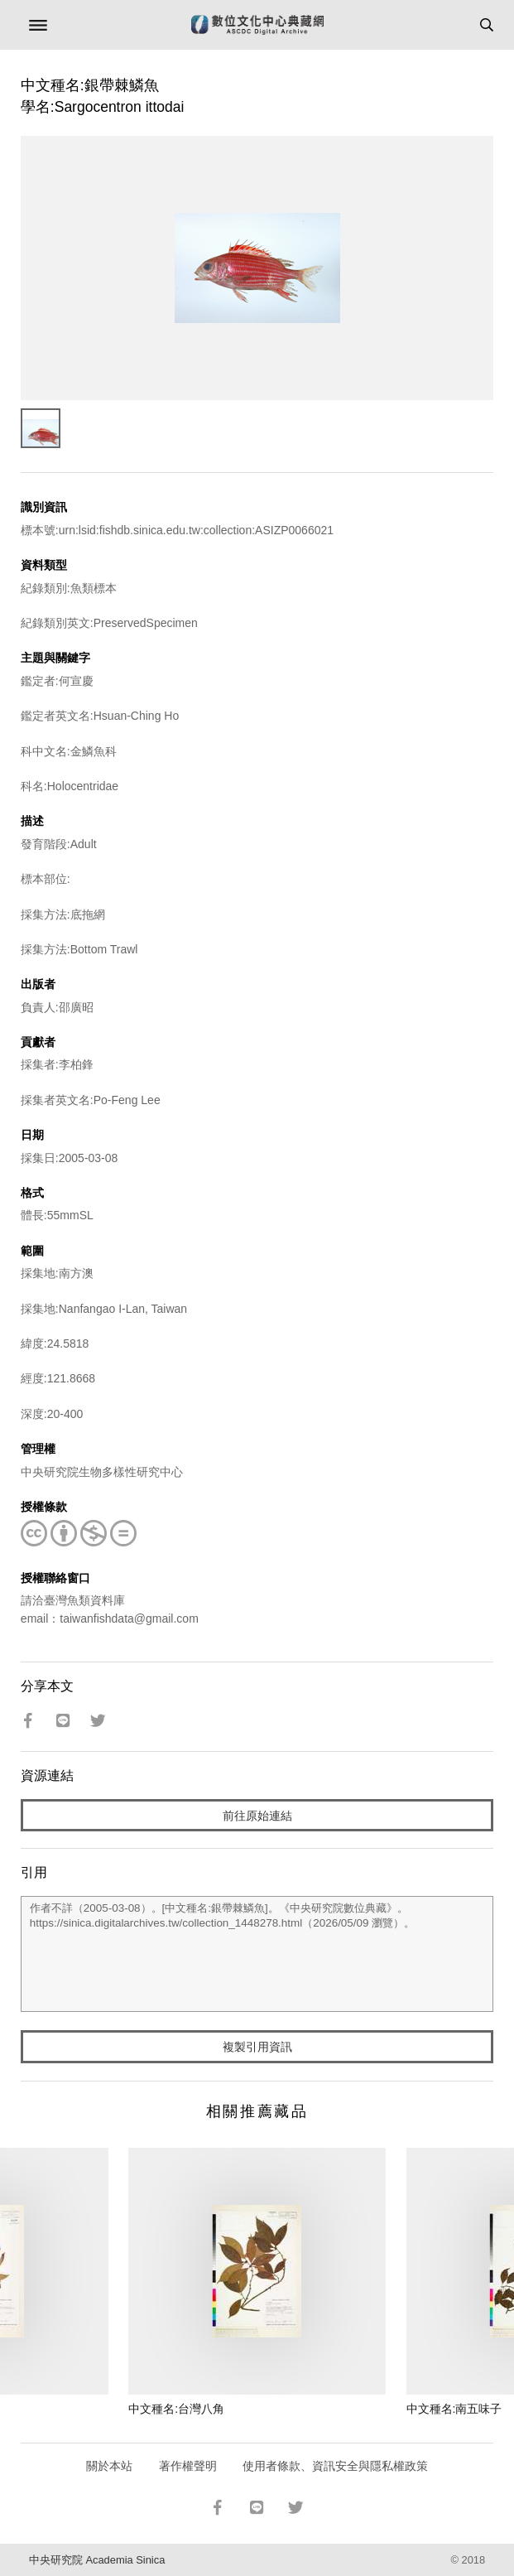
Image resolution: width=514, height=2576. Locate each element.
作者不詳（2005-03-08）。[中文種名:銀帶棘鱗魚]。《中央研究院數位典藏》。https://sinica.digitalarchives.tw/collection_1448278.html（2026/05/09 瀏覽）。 (257, 1954)
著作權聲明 (188, 2465)
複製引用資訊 (257, 2046)
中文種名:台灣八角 (176, 2408)
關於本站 (109, 2465)
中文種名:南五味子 (454, 2408)
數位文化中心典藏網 (257, 25)
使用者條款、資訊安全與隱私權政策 (335, 2465)
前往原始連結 (257, 1815)
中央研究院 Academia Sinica (97, 2560)
